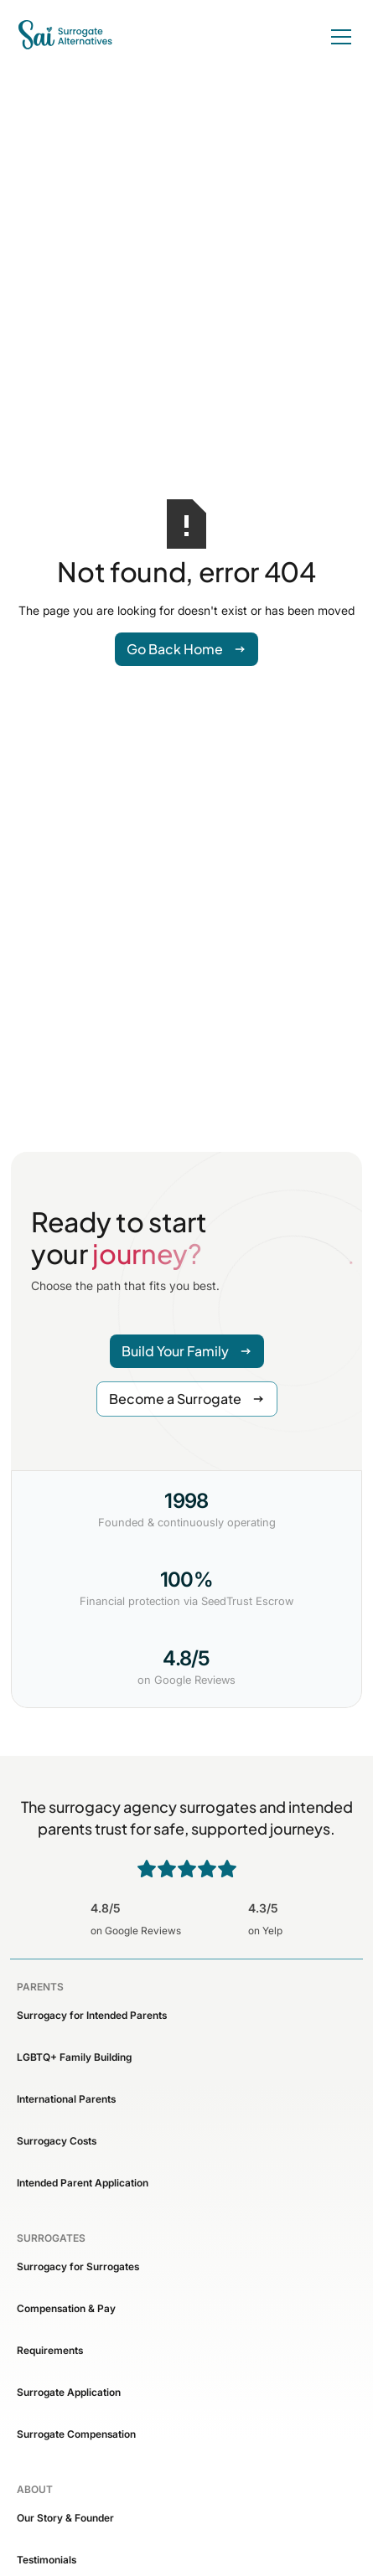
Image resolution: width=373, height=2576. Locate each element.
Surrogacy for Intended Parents (92, 2015)
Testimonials (46, 2559)
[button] (338, 37)
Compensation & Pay (66, 2308)
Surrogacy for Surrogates (78, 2266)
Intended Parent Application (82, 2182)
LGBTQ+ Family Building (74, 2057)
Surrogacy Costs (56, 2141)
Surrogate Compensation (76, 2434)
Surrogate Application (69, 2392)
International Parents (66, 2099)
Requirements (50, 2350)
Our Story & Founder (65, 2517)
